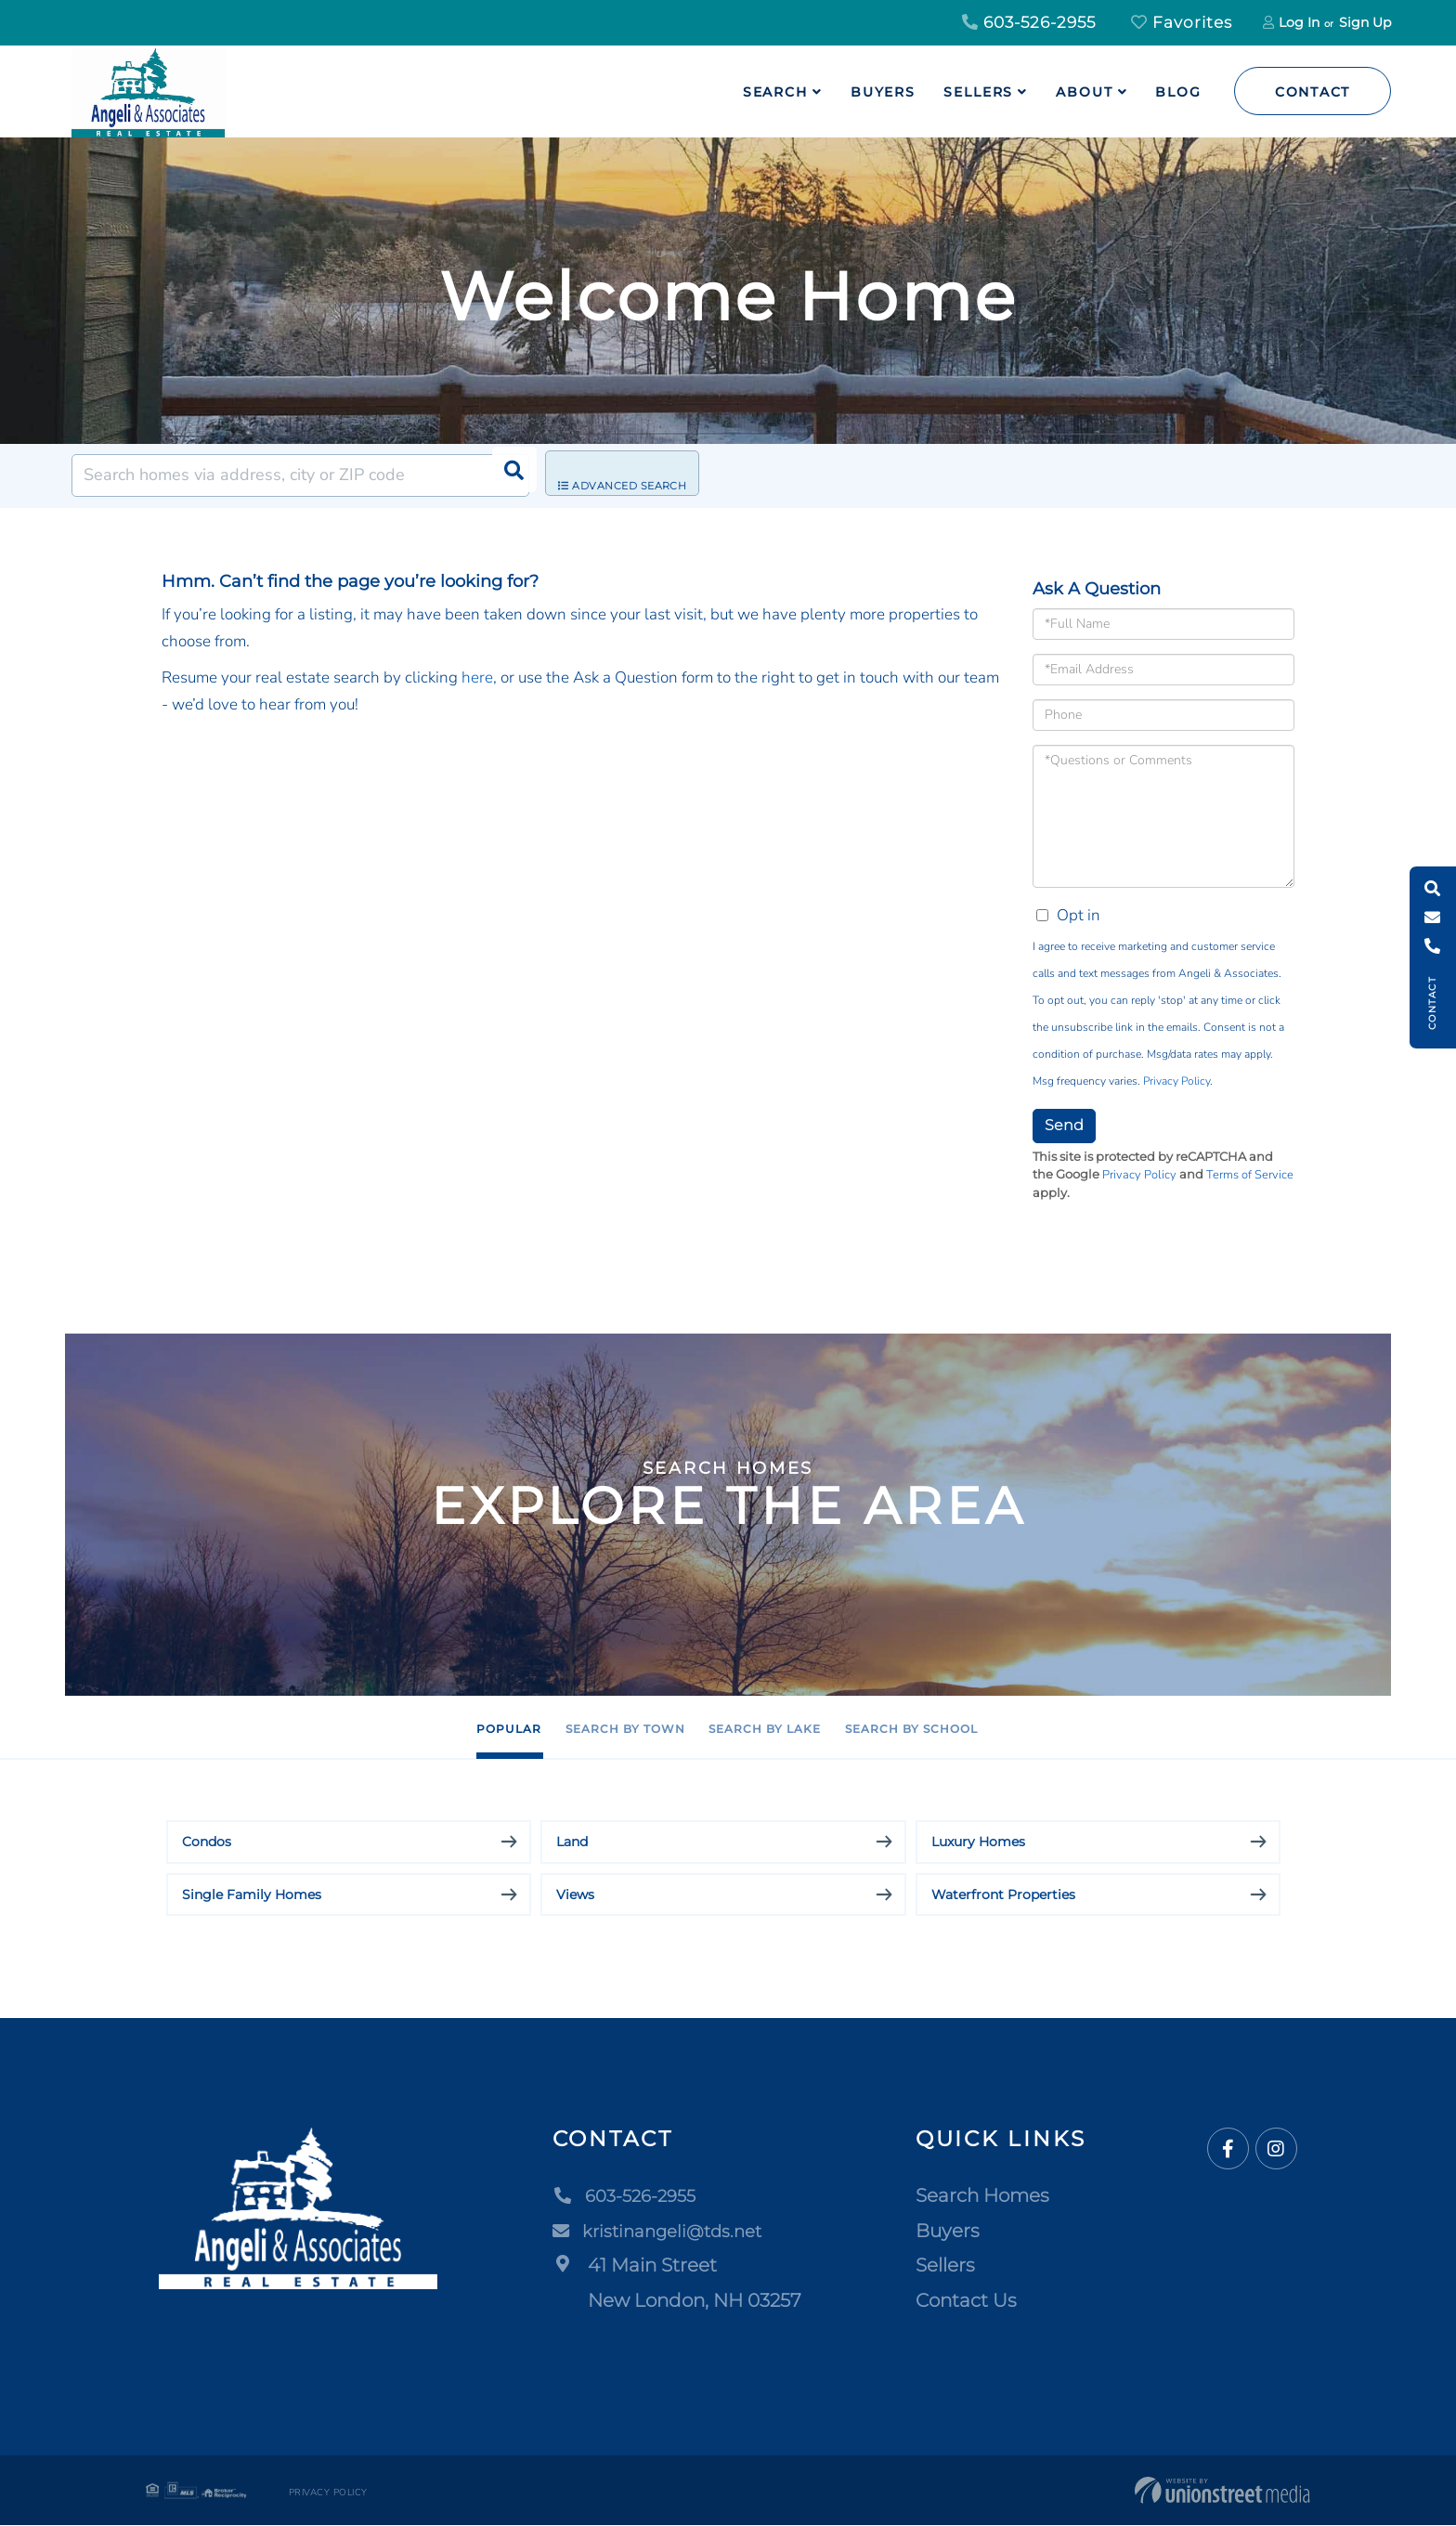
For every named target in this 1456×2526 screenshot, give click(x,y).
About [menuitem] (1084, 92)
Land (572, 1842)
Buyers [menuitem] (883, 92)
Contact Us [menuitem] (966, 2301)
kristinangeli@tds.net (666, 2231)
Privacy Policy (1176, 1081)
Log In (1299, 22)
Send (1064, 1125)
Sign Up (1365, 22)
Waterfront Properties (1003, 1895)
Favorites (1181, 22)
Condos (206, 1842)
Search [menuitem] (775, 92)
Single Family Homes (251, 1895)
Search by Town (583, 1728)
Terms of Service (1250, 1174)
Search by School (1008, 1728)
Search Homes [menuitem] (982, 2196)
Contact (1312, 92)
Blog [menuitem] (1178, 92)
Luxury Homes (978, 1842)
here (477, 677)
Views (575, 1895)
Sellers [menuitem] (978, 92)
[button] (508, 475)
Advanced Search (637, 476)
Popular (404, 1728)
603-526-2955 (1029, 22)
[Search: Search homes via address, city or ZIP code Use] (300, 475)
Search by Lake (791, 1728)
